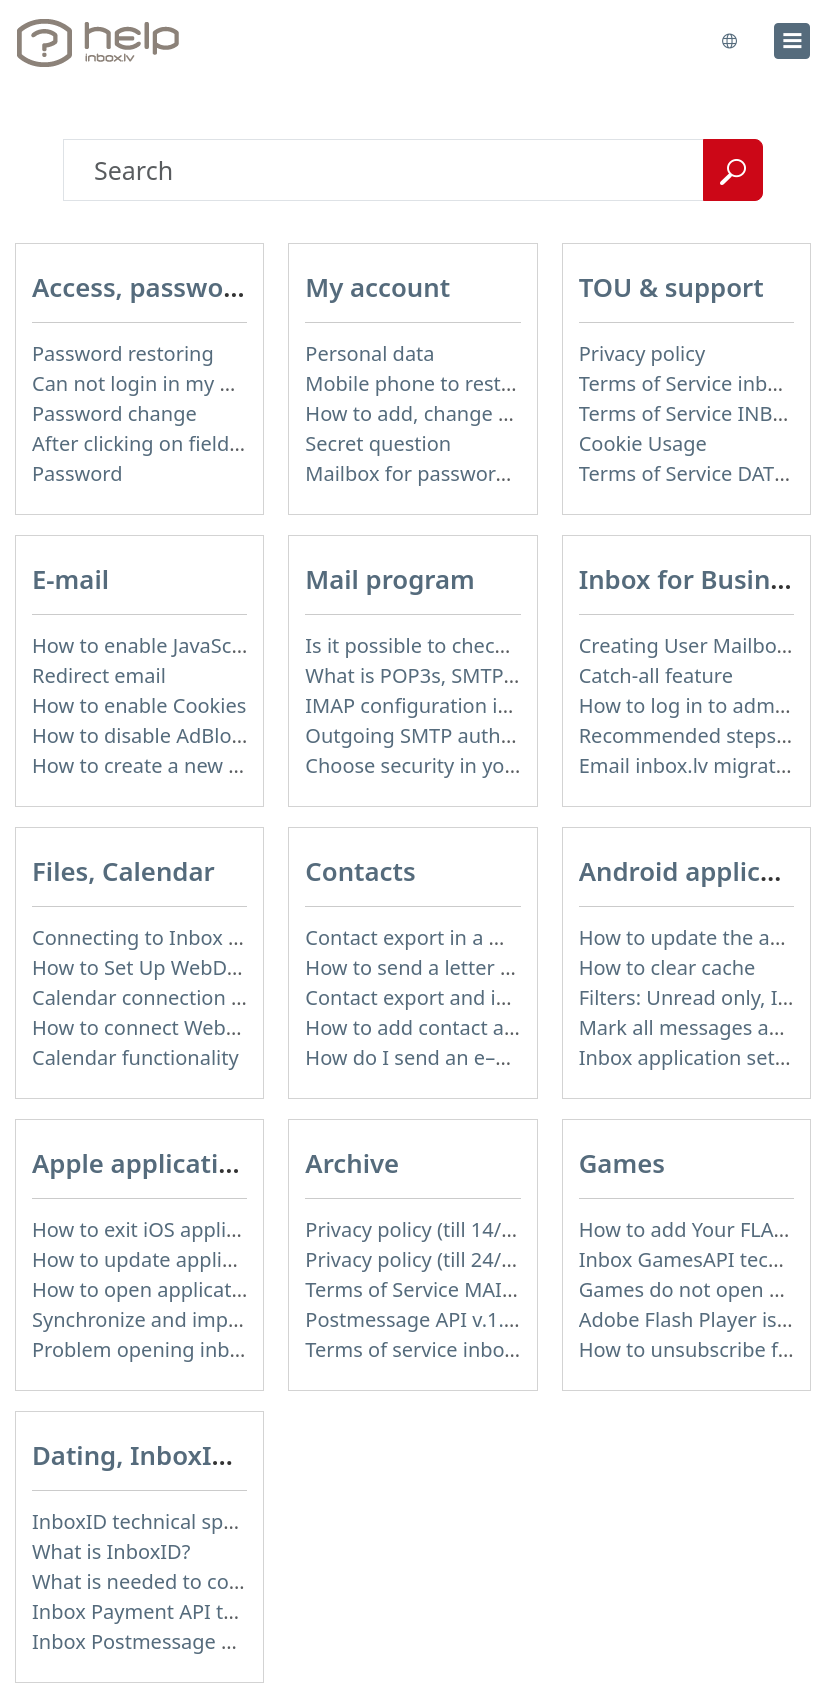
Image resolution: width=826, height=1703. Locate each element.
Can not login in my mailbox (163, 383)
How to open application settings (186, 1289)
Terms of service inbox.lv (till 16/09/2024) (496, 1349)
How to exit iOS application (158, 1229)
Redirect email (99, 675)
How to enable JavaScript (148, 645)
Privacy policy (642, 353)
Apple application (141, 1163)
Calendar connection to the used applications (244, 997)
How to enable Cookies (139, 705)
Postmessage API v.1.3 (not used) (460, 1319)
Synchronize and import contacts (186, 1319)
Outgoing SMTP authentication (449, 735)
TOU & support (671, 287)
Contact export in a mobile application (483, 937)
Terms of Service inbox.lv (695, 383)
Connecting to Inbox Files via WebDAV (209, 937)
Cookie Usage (643, 443)
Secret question (378, 443)
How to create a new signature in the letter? (236, 765)
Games (622, 1163)
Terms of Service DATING (695, 473)
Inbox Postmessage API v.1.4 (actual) (203, 1641)
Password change (114, 413)
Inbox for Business (695, 579)
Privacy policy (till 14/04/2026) (444, 1229)
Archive (352, 1163)
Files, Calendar (123, 871)
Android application (702, 871)
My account (377, 287)
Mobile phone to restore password (466, 383)
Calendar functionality (135, 1057)
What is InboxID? (111, 1551)
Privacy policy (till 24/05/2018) (444, 1259)
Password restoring (123, 353)
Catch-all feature (656, 675)
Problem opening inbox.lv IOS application (226, 1349)
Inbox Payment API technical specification (227, 1611)
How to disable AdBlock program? (190, 735)
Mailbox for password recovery (449, 473)
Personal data (369, 353)
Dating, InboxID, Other (174, 1455)
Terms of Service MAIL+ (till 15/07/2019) (490, 1289)
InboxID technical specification (175, 1521)
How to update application (156, 1259)
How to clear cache (667, 967)
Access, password (141, 287)
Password (77, 473)
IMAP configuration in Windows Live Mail (496, 705)
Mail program (390, 579)
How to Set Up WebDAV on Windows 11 (215, 967)
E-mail (70, 579)
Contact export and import (429, 997)
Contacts (360, 871)
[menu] (792, 41)
